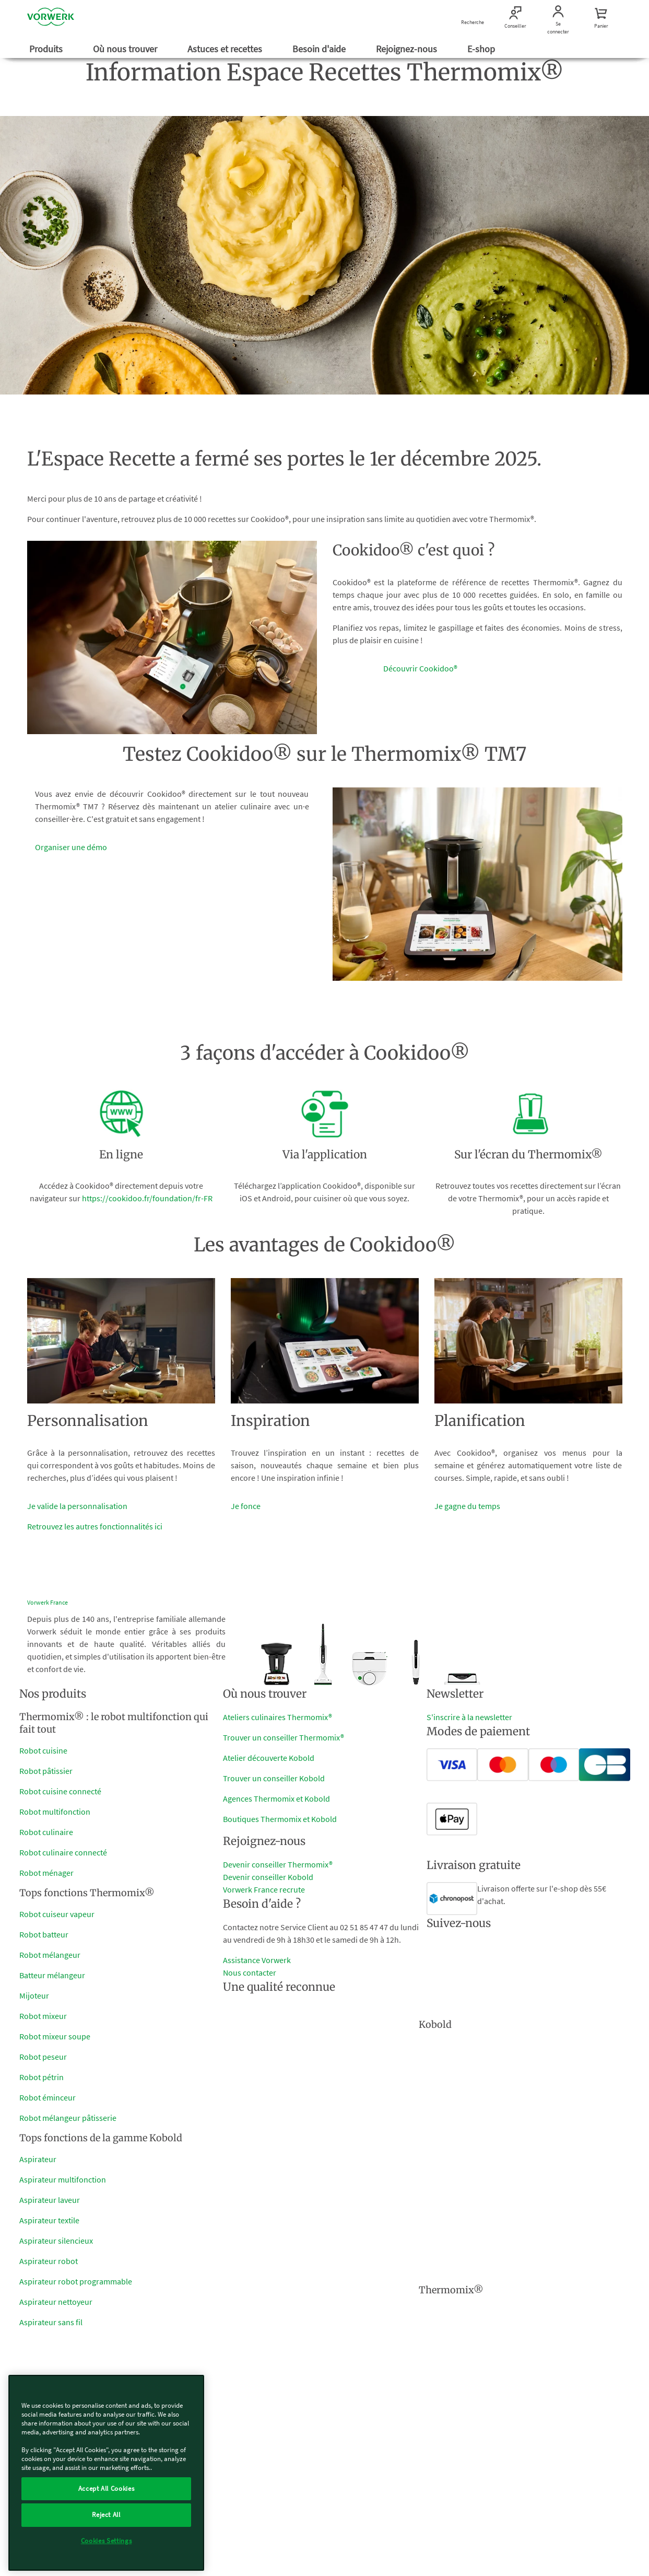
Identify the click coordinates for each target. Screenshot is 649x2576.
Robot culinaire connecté (63, 1852)
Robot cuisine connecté (60, 1791)
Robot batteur (43, 1934)
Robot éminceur (47, 2097)
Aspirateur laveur (49, 2200)
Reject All (106, 2514)
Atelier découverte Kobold (268, 1758)
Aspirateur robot (48, 2261)
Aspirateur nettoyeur (55, 2301)
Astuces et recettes (225, 49)
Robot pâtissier (46, 1771)
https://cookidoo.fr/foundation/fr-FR (147, 1198)
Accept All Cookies (106, 2488)
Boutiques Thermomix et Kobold (280, 1819)
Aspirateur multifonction (62, 2179)
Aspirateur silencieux (56, 2240)
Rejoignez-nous (407, 49)
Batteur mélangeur (52, 1975)
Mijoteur (34, 1995)
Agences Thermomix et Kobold (276, 1798)
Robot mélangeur (49, 1955)
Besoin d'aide (320, 49)
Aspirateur (37, 2159)
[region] (106, 2473)
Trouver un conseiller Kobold (274, 1778)
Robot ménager (46, 1872)
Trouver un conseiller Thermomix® (283, 1737)
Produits (47, 49)
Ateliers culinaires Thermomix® (277, 1717)
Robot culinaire (46, 1832)
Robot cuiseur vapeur (57, 1914)
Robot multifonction (54, 1811)
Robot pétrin (41, 2077)
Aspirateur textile (49, 2220)
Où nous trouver (126, 49)
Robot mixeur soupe (54, 2036)
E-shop (482, 49)
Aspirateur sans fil (50, 2322)
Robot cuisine (43, 1750)
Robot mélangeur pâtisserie (67, 2118)
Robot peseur (43, 2056)
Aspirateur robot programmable (75, 2281)
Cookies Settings (106, 2540)
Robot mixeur (43, 2016)
